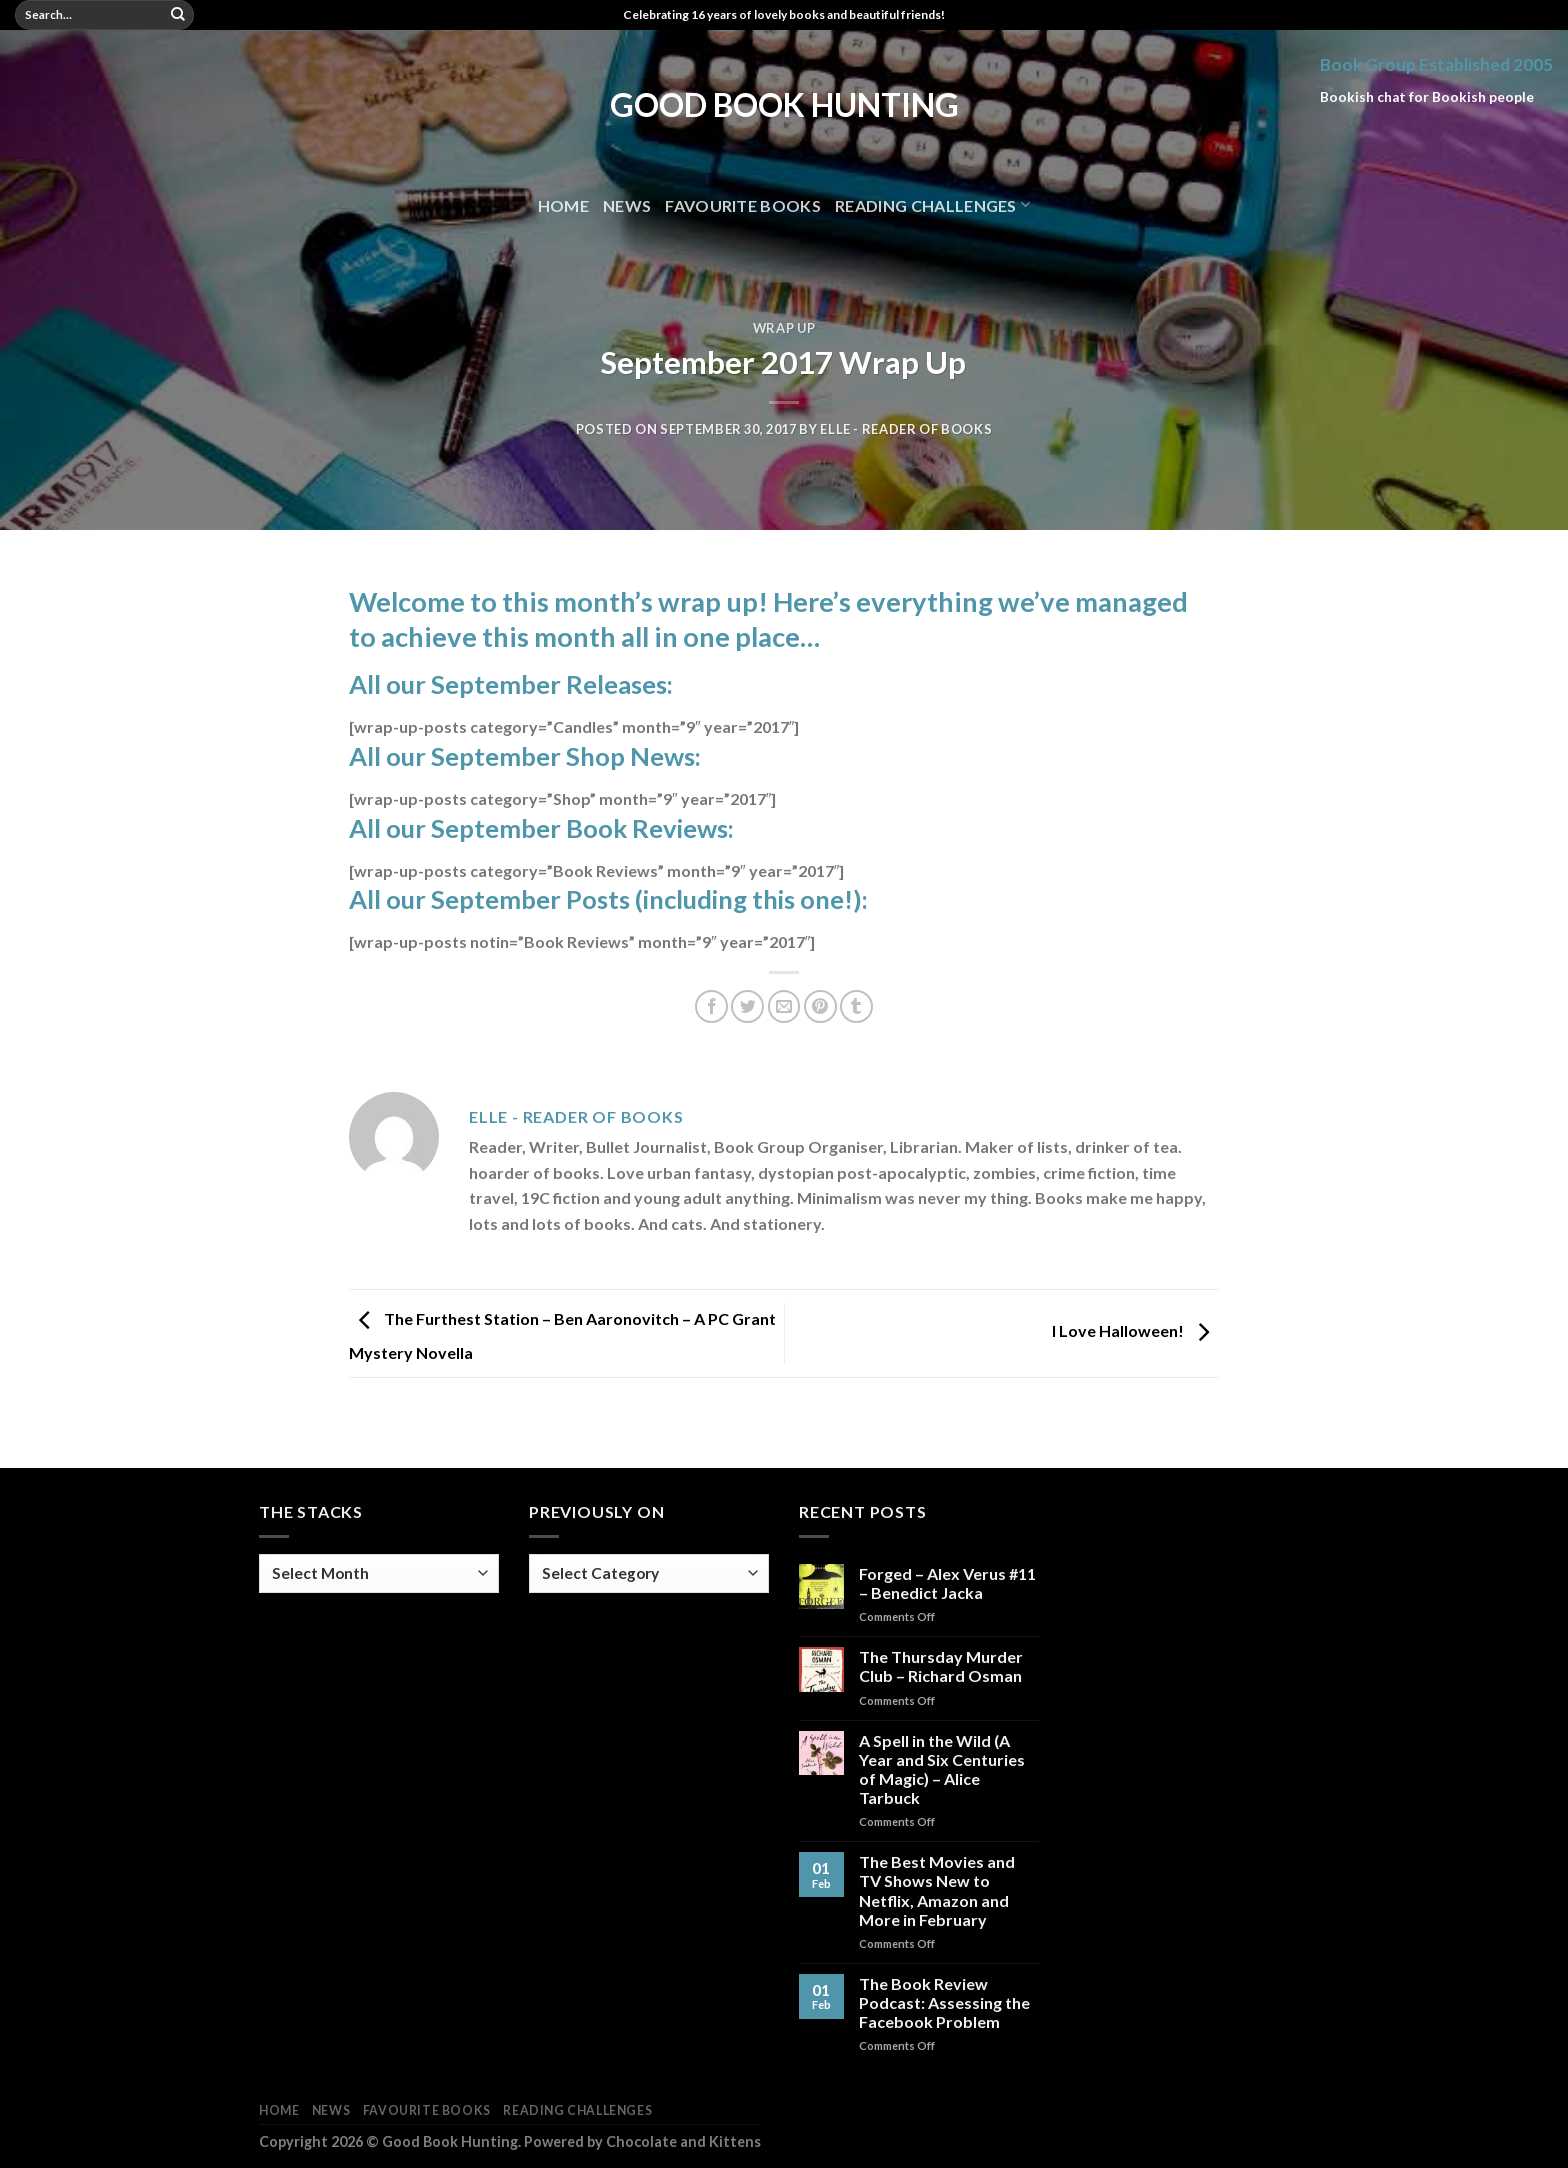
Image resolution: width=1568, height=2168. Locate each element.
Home (563, 205)
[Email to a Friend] (784, 1006)
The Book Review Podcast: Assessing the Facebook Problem (944, 2002)
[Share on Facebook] (711, 1006)
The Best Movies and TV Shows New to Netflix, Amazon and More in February (937, 1890)
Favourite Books (743, 205)
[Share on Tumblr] (856, 1006)
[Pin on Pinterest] (820, 1006)
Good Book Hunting (784, 105)
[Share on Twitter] (747, 1006)
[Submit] (178, 15)
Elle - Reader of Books (906, 429)
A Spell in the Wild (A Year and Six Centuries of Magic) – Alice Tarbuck (942, 1769)
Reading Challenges (932, 204)
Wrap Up (784, 328)
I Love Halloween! (1135, 1331)
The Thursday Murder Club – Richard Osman (941, 1666)
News (627, 205)
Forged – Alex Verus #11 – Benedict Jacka (947, 1583)
